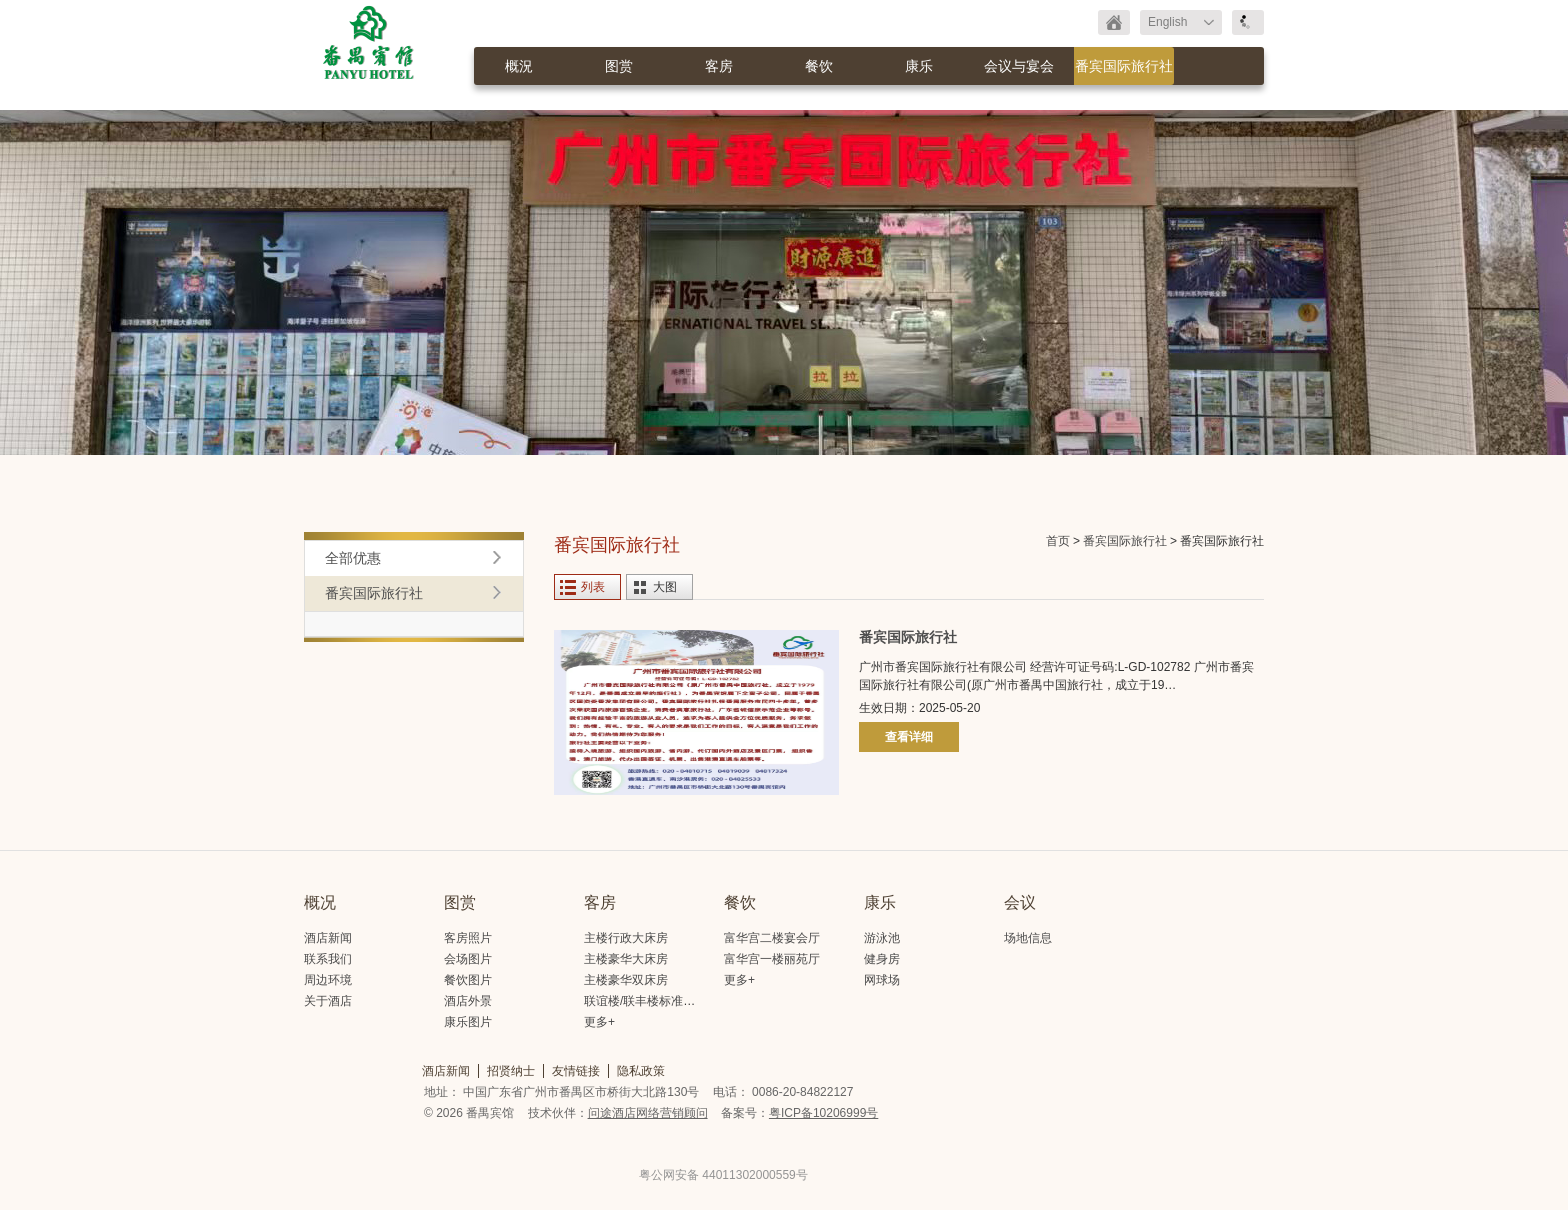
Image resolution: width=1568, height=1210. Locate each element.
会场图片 (468, 959)
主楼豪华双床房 (626, 980)
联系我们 (328, 959)
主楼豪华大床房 (626, 959)
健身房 (882, 959)
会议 (1020, 902)
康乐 (919, 66)
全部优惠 (353, 558)
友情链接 (576, 1071)
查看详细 (909, 737)
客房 (719, 66)
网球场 (882, 980)
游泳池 (882, 938)
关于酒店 (328, 1001)
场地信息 (1028, 938)
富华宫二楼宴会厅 (772, 938)
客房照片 (468, 938)
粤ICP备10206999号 (823, 1113)
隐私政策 (641, 1071)
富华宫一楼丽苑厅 (772, 959)
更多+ (599, 1022)
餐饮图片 (468, 980)
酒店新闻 (328, 938)
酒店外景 (468, 1001)
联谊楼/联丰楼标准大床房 (651, 1001)
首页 (1058, 541)
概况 (320, 902)
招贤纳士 (511, 1071)
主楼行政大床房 (626, 938)
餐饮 (819, 66)
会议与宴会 (1019, 66)
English (1167, 22)
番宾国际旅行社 (1124, 66)
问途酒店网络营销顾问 (648, 1113)
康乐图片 (468, 1022)
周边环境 (328, 980)
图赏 (619, 66)
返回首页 (1114, 22)
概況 (519, 66)
